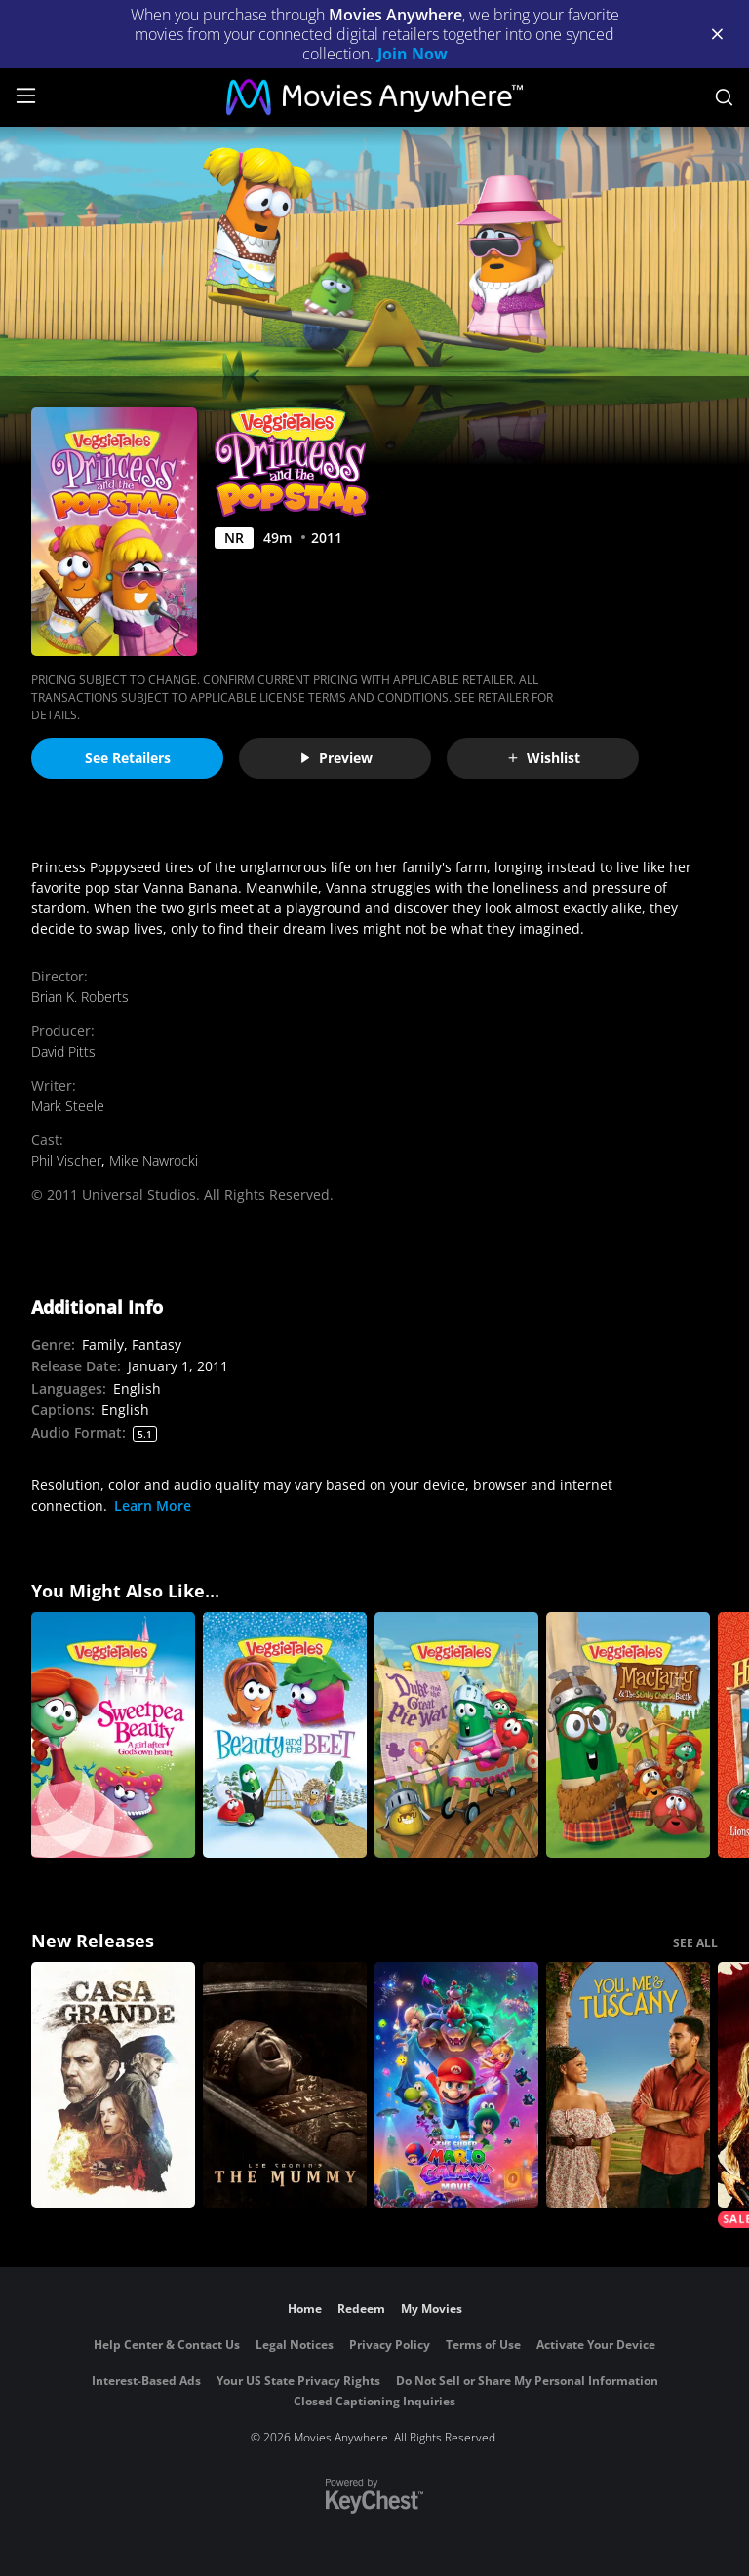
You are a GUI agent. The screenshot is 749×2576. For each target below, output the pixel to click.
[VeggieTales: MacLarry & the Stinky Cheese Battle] (628, 1735)
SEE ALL (695, 1943)
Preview (335, 758)
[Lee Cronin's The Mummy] (285, 2085)
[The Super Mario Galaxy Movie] (456, 2085)
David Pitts (63, 1051)
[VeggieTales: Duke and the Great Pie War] (456, 1735)
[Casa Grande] (113, 2085)
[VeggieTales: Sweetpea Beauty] (113, 1735)
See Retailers (128, 758)
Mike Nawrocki (153, 1160)
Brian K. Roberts (80, 996)
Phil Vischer (66, 1160)
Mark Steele (67, 1105)
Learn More (152, 1505)
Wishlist (543, 758)
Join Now (412, 53)
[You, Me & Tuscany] (628, 2085)
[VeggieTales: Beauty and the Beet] (285, 1735)
